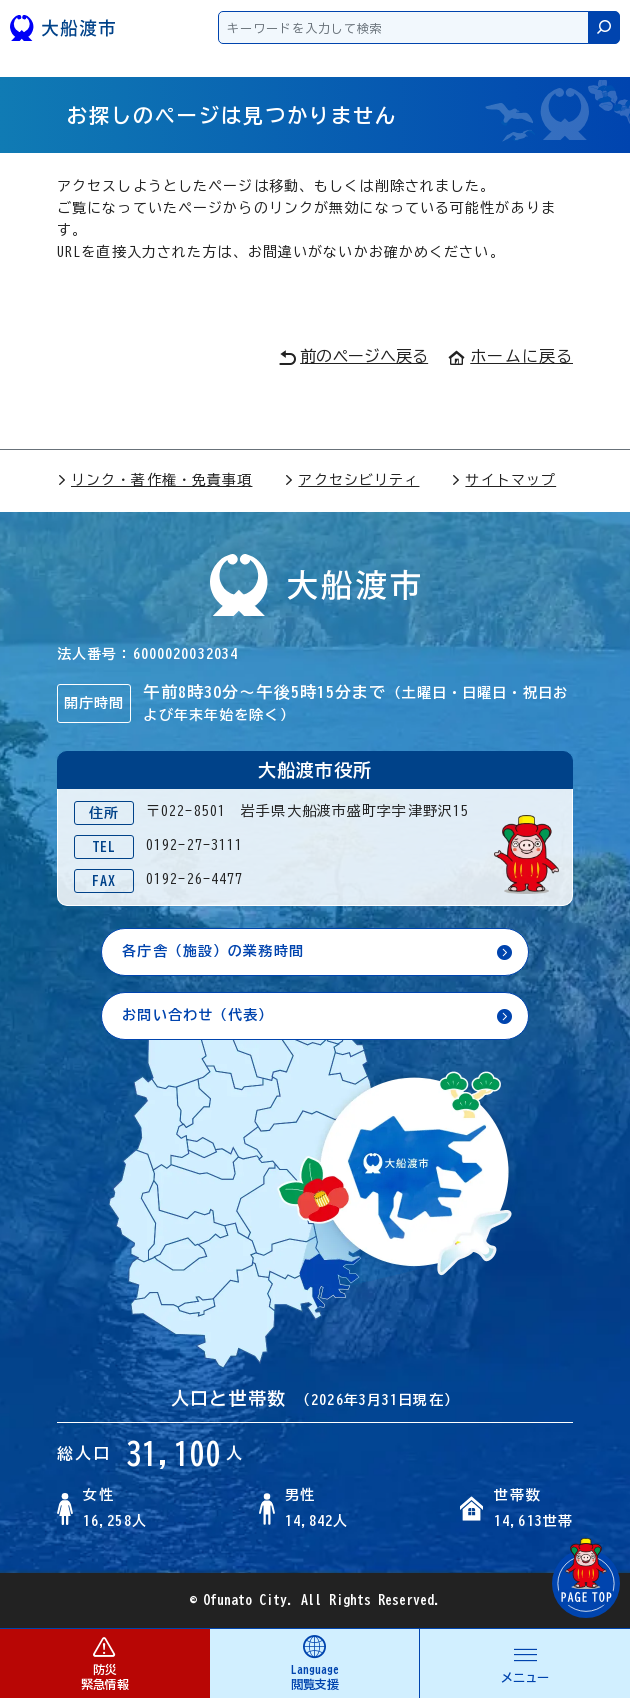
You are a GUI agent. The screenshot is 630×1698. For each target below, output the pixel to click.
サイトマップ (503, 480)
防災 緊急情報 (104, 1662)
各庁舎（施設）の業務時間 (212, 951)
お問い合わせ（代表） (197, 1015)
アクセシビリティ (351, 480)
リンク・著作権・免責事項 (154, 480)
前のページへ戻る (353, 357)
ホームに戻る (510, 356)
